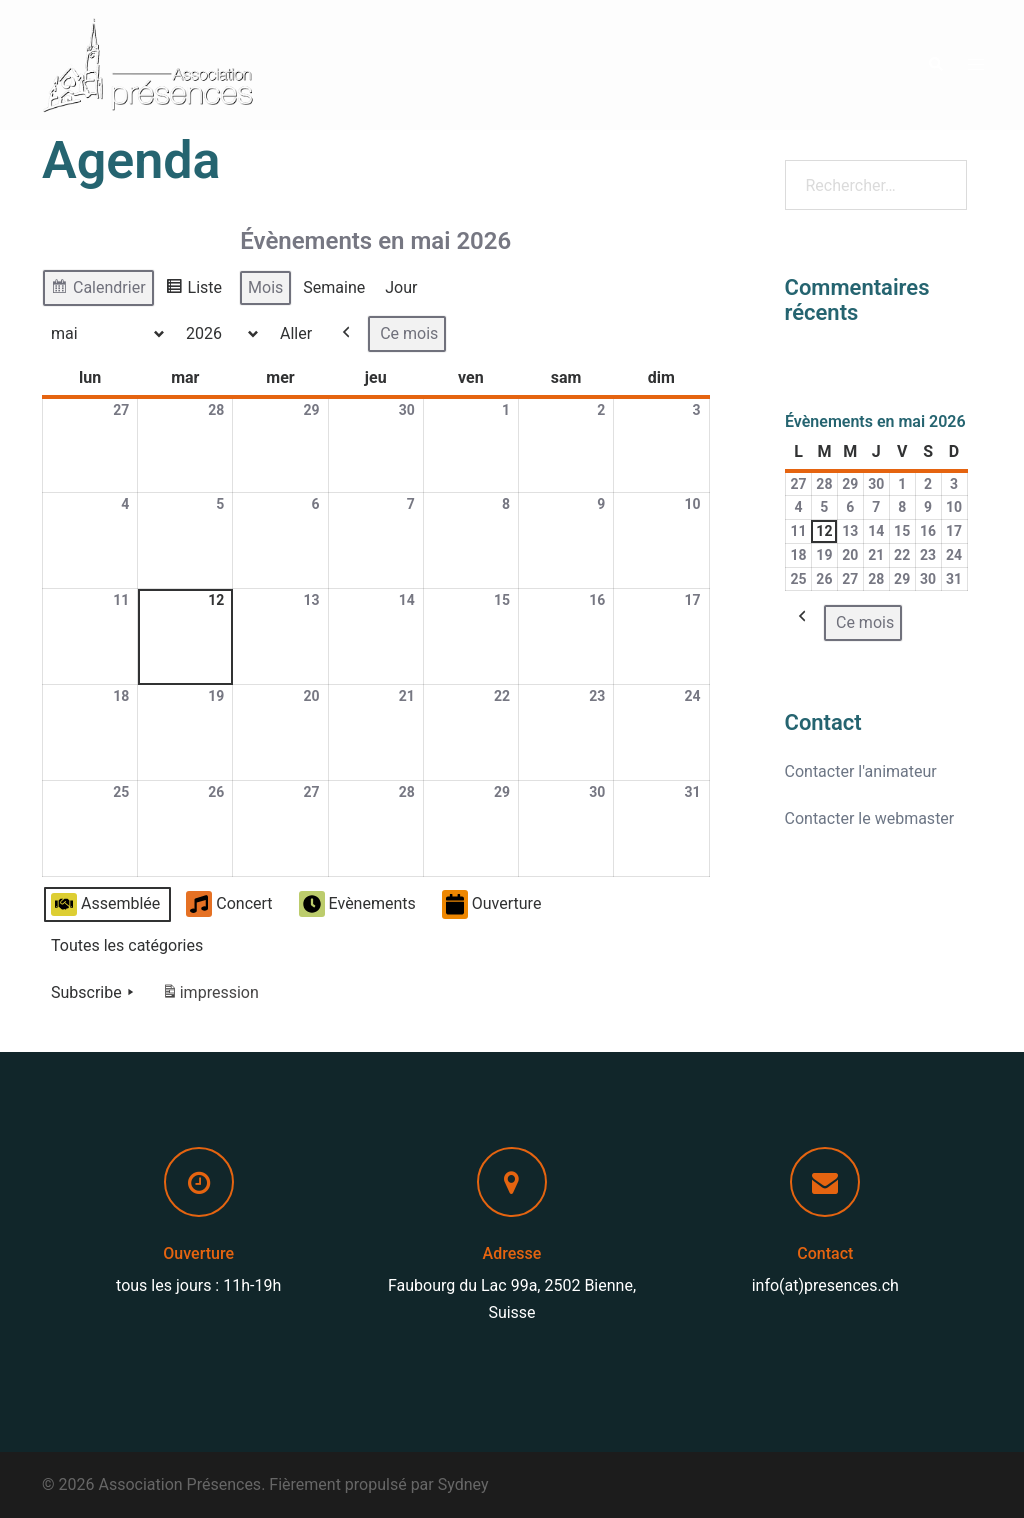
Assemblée (105, 905)
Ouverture (492, 904)
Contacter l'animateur (861, 771)
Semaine (334, 287)
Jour (401, 287)
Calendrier (98, 290)
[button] (935, 65)
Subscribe (94, 993)
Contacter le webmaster (870, 818)
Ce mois (409, 333)
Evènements (357, 905)
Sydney (463, 1484)
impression (210, 996)
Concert (229, 905)
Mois (265, 287)
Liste (193, 290)
